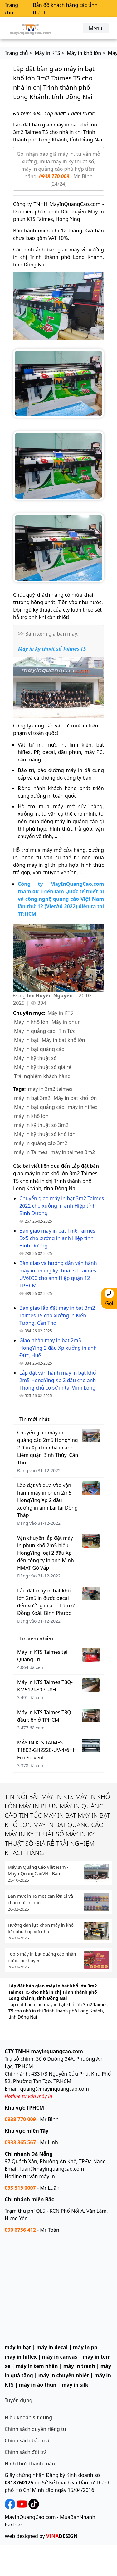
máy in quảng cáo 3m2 (40, 1143)
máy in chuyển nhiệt (63, 2375)
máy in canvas (59, 2356)
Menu (95, 28)
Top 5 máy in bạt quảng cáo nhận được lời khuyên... (42, 1957)
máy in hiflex (82, 1107)
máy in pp (85, 2347)
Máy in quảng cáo (35, 1031)
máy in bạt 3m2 (32, 1098)
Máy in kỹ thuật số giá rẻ (42, 1067)
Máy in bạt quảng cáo (39, 1049)
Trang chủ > (18, 53)
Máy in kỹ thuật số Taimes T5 (52, 648)
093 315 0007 (20, 2187)
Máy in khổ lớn (31, 1021)
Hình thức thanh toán (30, 2463)
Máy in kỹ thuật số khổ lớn (45, 1134)
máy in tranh (79, 2366)
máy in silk (75, 2384)
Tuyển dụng (18, 2400)
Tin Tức (67, 1031)
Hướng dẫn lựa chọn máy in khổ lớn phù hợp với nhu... (41, 1928)
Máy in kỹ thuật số (35, 1058)
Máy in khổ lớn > (86, 53)
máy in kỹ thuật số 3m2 (41, 1125)
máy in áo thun (37, 2384)
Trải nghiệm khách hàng (42, 1076)
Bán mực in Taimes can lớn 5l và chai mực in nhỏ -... (40, 1899)
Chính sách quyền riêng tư (35, 2429)
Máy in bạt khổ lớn (63, 1040)
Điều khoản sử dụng (28, 2417)
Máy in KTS (60, 1012)
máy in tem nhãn (37, 2366)
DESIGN (62, 2536)
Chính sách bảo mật (28, 2440)
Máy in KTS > (49, 53)
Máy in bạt (26, 1040)
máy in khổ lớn (31, 1116)
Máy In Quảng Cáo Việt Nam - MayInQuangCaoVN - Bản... (38, 1870)
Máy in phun (66, 1021)
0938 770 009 (54, 176)
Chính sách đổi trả (26, 2452)
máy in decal (52, 2347)
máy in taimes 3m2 (73, 1152)
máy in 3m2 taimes (50, 1088)
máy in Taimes (30, 1152)
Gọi (109, 1298)
